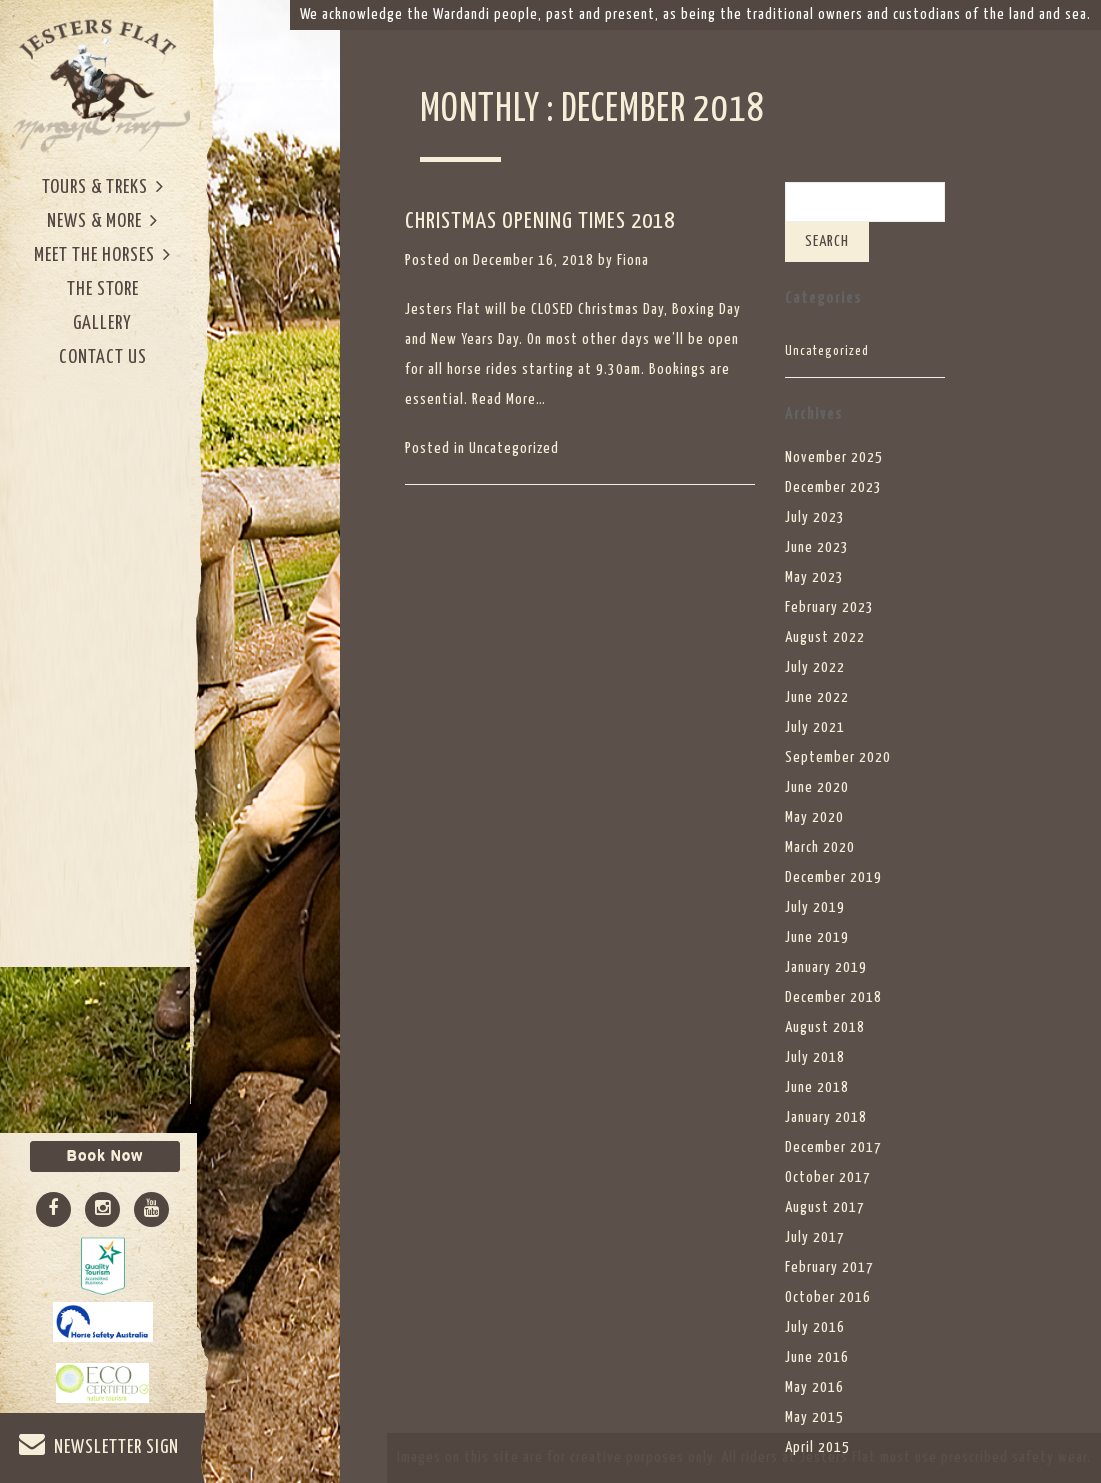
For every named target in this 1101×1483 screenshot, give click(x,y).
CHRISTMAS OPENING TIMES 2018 (540, 221)
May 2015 (814, 1417)
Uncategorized (514, 448)
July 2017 (815, 1237)
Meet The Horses (102, 254)
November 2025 (834, 457)
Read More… (509, 399)
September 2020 (838, 757)
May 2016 (814, 1387)
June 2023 (817, 547)
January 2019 (826, 967)
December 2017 (833, 1147)
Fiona (633, 260)
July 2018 (815, 1057)
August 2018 (825, 1027)
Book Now (105, 1156)
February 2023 (829, 607)
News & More (102, 220)
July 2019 (815, 907)
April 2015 (817, 1447)
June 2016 (817, 1357)
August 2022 (825, 637)
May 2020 (814, 817)
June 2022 (817, 697)
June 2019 (817, 937)
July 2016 (815, 1327)
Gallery (102, 323)
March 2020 (820, 847)
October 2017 (828, 1177)
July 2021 (815, 727)
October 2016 (828, 1297)
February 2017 (829, 1267)
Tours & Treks (103, 186)
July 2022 (815, 667)
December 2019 (833, 877)
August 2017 (825, 1207)
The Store (103, 289)
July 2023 (815, 517)
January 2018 (826, 1117)
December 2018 (833, 997)
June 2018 (817, 1087)
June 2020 (817, 787)
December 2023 (833, 487)
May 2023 (814, 577)
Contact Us (103, 357)
